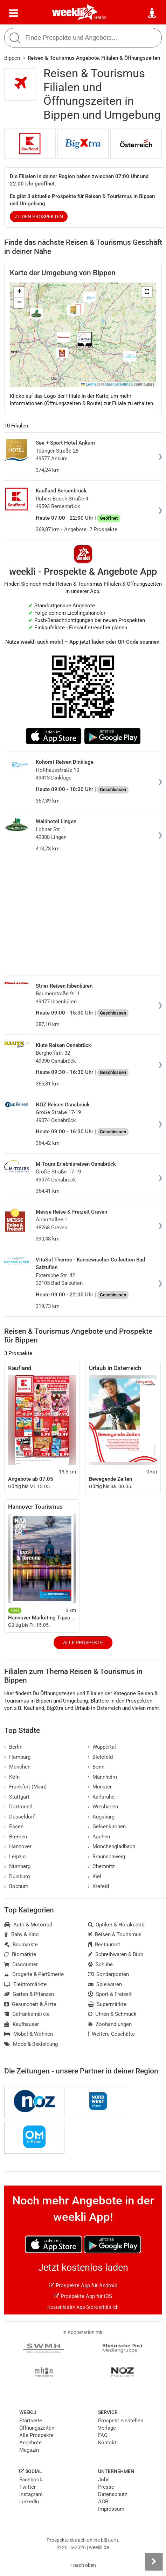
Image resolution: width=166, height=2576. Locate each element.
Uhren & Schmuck (112, 2014)
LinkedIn (29, 2501)
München (17, 1767)
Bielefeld (100, 1757)
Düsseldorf (19, 1817)
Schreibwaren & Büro (116, 1954)
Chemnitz (101, 1866)
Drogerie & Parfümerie (34, 1974)
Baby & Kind (21, 1934)
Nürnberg (17, 1866)
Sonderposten (108, 1974)
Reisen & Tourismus (115, 1934)
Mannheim (102, 1777)
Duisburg (17, 1876)
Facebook (30, 2479)
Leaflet (89, 384)
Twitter (27, 2487)
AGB (103, 2501)
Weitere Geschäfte (111, 2034)
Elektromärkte (25, 1984)
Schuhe (100, 1964)
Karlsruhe (101, 1797)
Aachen (99, 1837)
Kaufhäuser (21, 2024)
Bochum (16, 1886)
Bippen (12, 58)
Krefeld (98, 1886)
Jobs (104, 2479)
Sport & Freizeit (110, 1994)
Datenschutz (112, 2494)
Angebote (30, 2442)
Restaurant (104, 1944)
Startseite (30, 2420)
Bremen (15, 1837)
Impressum (111, 2509)
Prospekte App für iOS (83, 2296)
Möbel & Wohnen (28, 2034)
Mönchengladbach (112, 1846)
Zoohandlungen (110, 2024)
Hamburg (17, 1757)
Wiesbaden (103, 1806)
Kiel (95, 1876)
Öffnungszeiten (36, 2428)
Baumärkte (21, 1944)
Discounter (21, 1964)
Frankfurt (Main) (25, 1787)
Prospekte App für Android (83, 2285)
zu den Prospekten (39, 216)
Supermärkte (107, 2004)
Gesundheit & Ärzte (30, 2004)
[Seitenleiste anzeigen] (153, 2561)
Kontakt (107, 2442)
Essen (13, 1826)
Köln (12, 1777)
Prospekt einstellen (120, 2420)
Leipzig (15, 1856)
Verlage (107, 2428)
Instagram (31, 2494)
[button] (146, 292)
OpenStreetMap (119, 384)
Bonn (96, 1767)
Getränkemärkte (27, 2014)
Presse (106, 2487)
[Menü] (13, 13)
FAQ (103, 2435)
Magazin (29, 2450)
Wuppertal (102, 1747)
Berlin (100, 17)
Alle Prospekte (83, 1642)
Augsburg (101, 1817)
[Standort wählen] (152, 13)
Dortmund (18, 1806)
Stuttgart (16, 1797)
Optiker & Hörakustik (116, 1925)
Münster (100, 1787)
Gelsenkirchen (107, 1826)
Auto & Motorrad (28, 1925)
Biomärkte (20, 1954)
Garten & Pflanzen (29, 1994)
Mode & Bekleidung (31, 2044)
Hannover (18, 1846)
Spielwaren (105, 1984)
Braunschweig (106, 1856)
